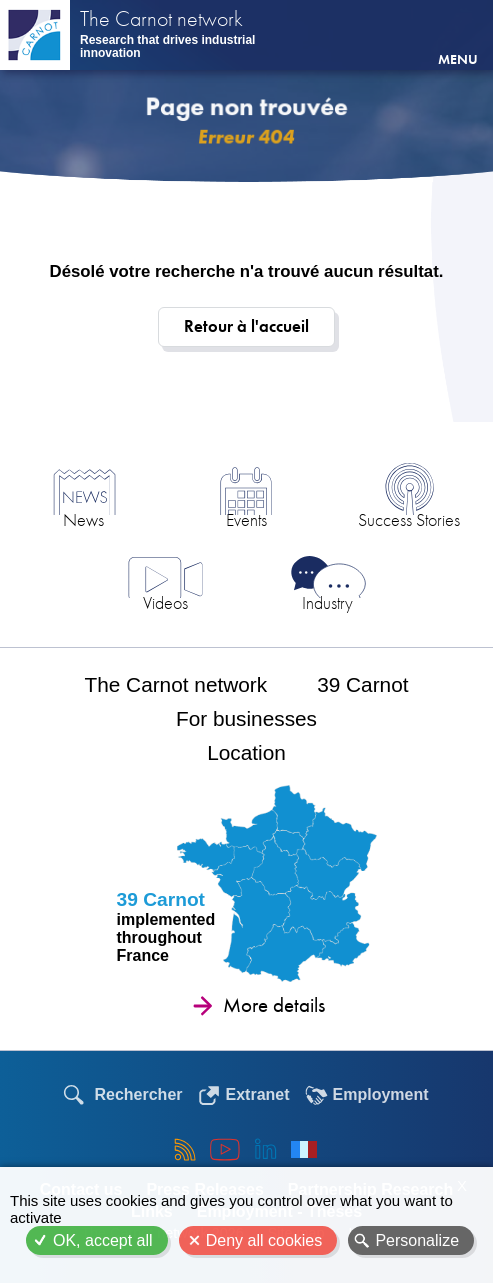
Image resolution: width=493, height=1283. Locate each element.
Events (246, 519)
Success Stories (409, 519)
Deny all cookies (264, 1240)
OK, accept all (103, 1240)
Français (304, 1149)
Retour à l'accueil (246, 326)
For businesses (246, 718)
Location (246, 752)
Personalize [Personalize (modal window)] (417, 1240)
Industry (327, 602)
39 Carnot (362, 684)
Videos (165, 602)
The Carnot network (161, 21)
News (83, 519)
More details (274, 1005)
